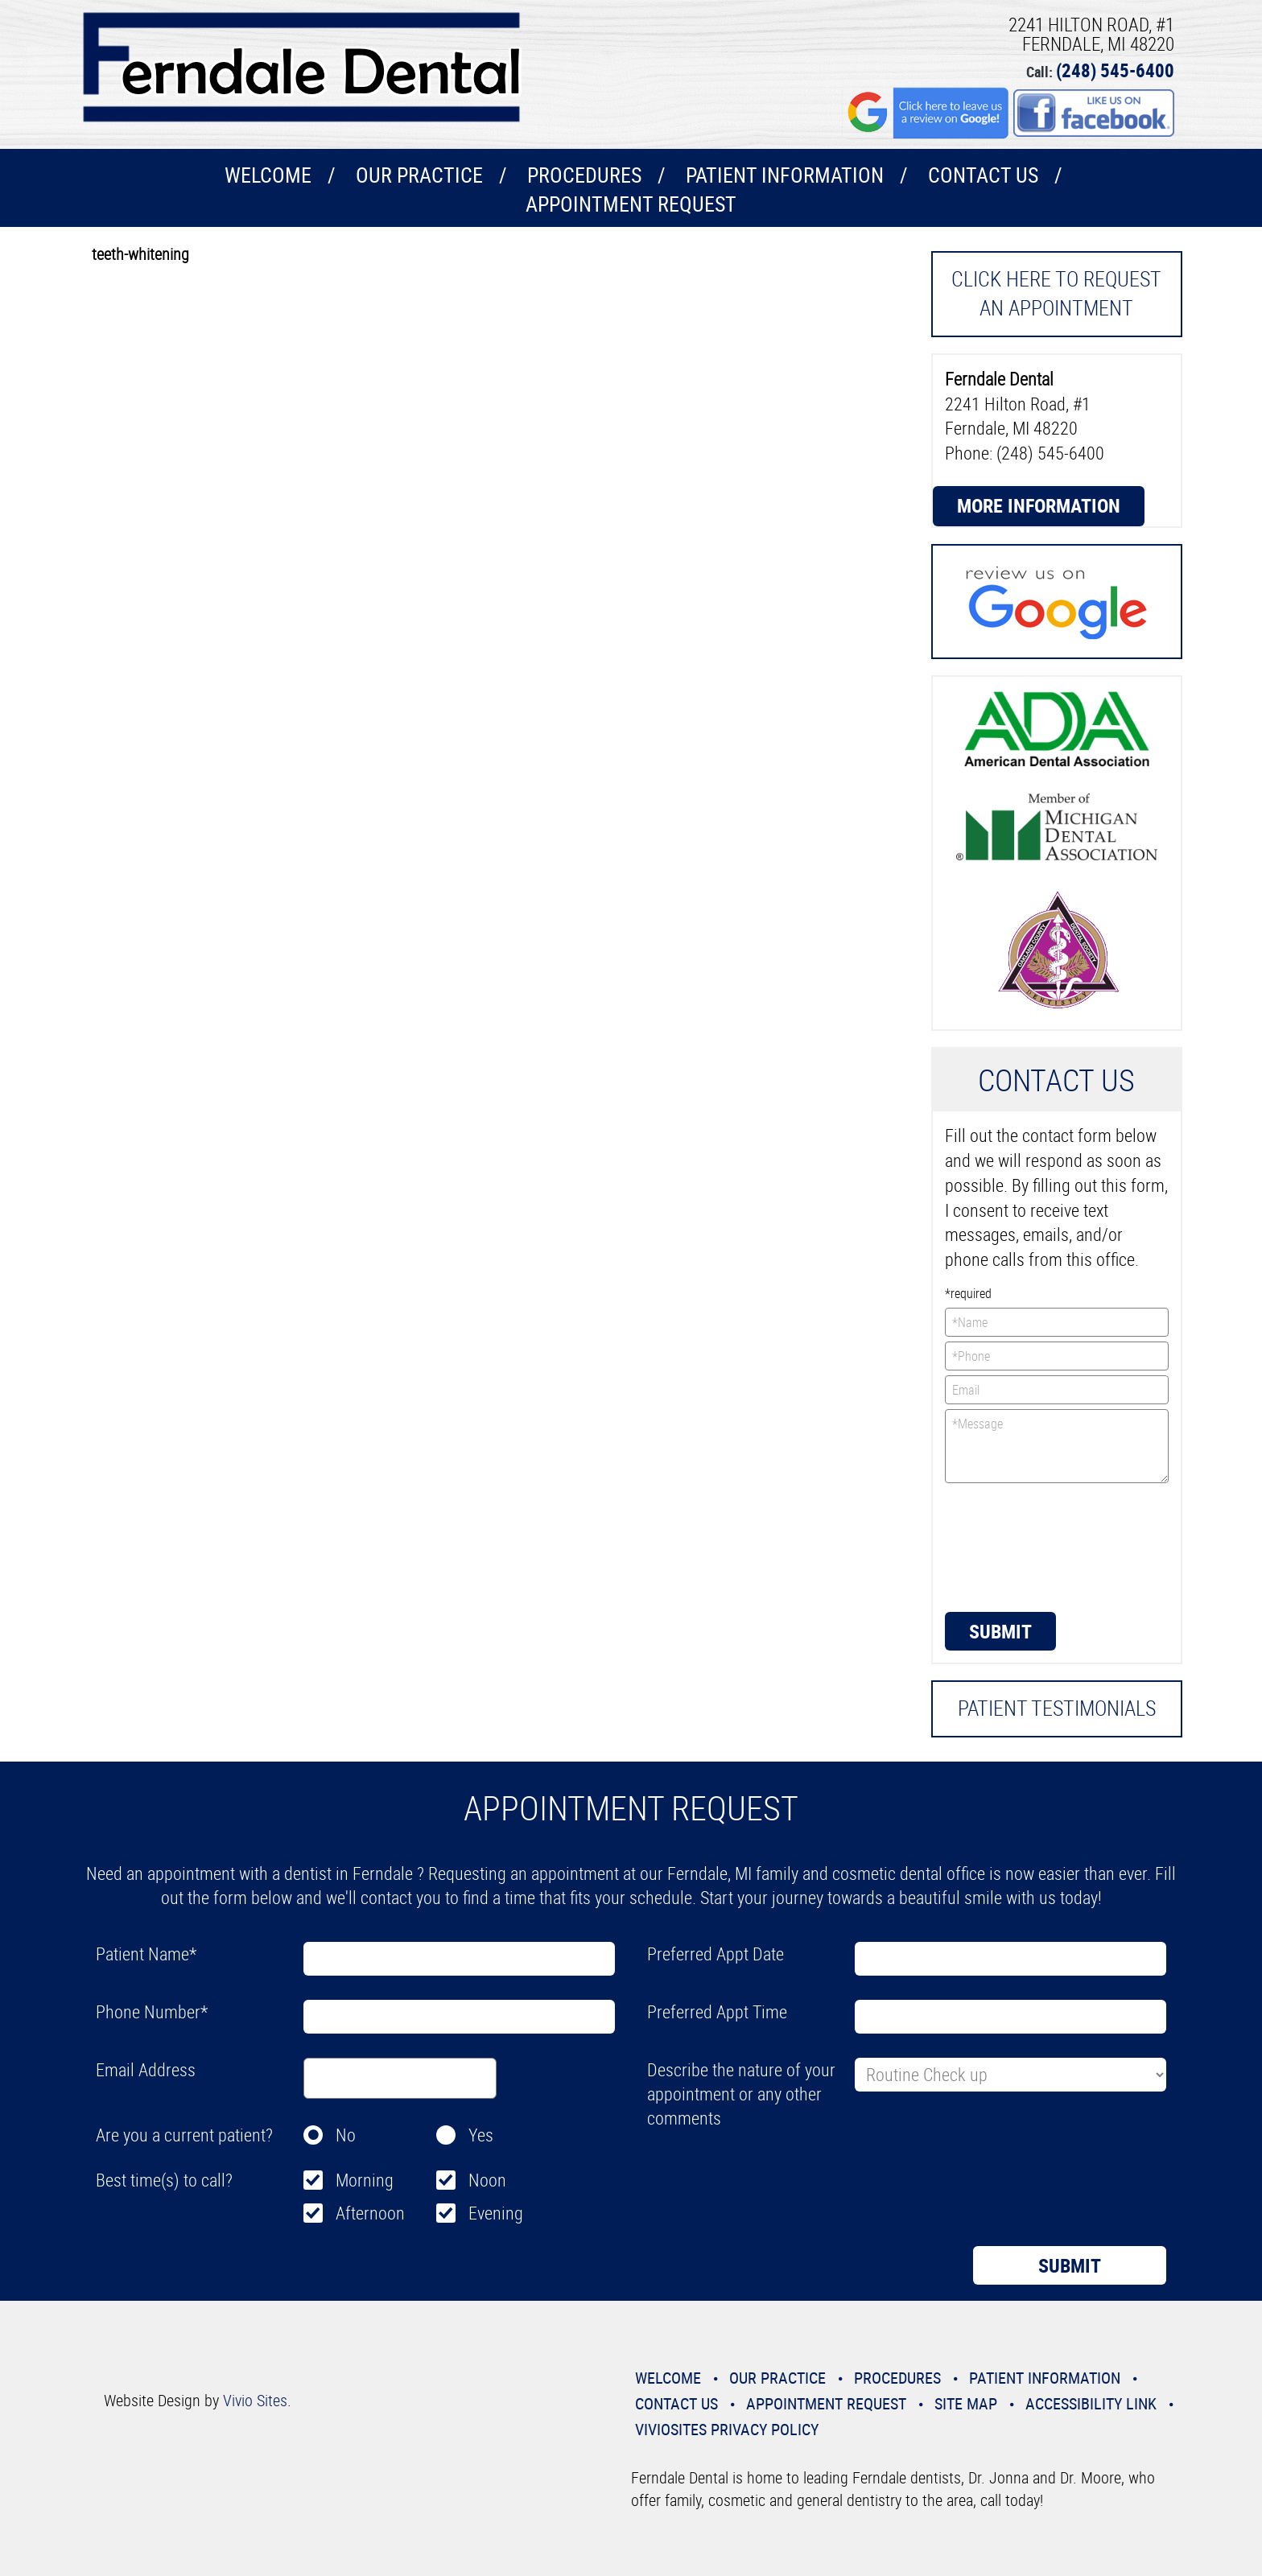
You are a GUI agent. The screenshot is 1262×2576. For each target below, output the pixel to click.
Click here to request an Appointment (1056, 293)
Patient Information (785, 175)
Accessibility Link (1091, 2403)
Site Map (965, 2403)
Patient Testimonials (1057, 1708)
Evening (495, 2212)
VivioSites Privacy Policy (727, 2429)
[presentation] (1011, 1546)
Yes (480, 2134)
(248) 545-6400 (1115, 70)
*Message (1057, 1446)
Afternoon (370, 2212)
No (346, 2134)
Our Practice (419, 175)
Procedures (584, 175)
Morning (365, 2179)
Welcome (268, 175)
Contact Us (983, 175)
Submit (1000, 1631)
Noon (487, 2179)
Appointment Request (631, 204)
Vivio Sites (255, 2400)
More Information (1038, 505)
